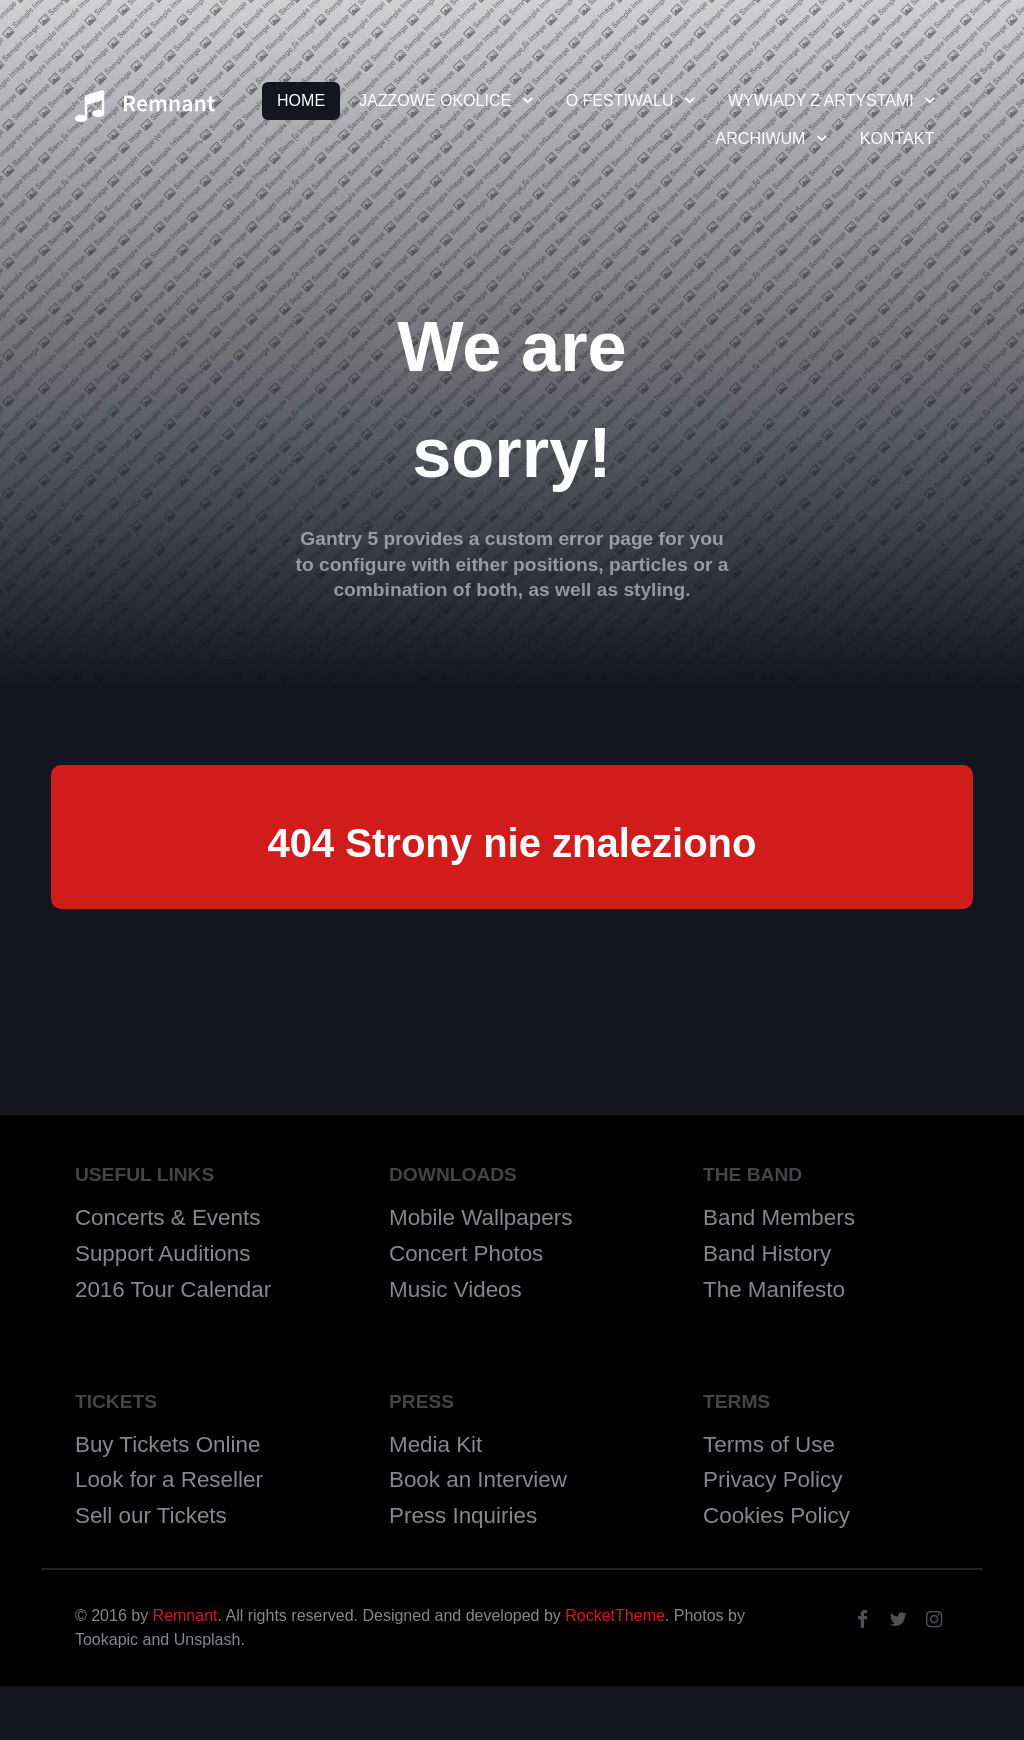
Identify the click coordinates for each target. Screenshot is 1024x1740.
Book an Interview (478, 1479)
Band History (767, 1253)
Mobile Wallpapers (480, 1217)
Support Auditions (163, 1253)
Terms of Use (769, 1444)
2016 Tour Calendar (173, 1289)
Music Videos (455, 1289)
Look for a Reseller (169, 1479)
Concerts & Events (167, 1217)
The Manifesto (774, 1289)
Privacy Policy (772, 1479)
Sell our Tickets (151, 1515)
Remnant (185, 1615)
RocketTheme (615, 1615)
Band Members (779, 1217)
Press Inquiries (463, 1515)
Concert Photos (466, 1253)
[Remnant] (145, 112)
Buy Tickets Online (167, 1444)
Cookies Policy (776, 1515)
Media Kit (435, 1444)
